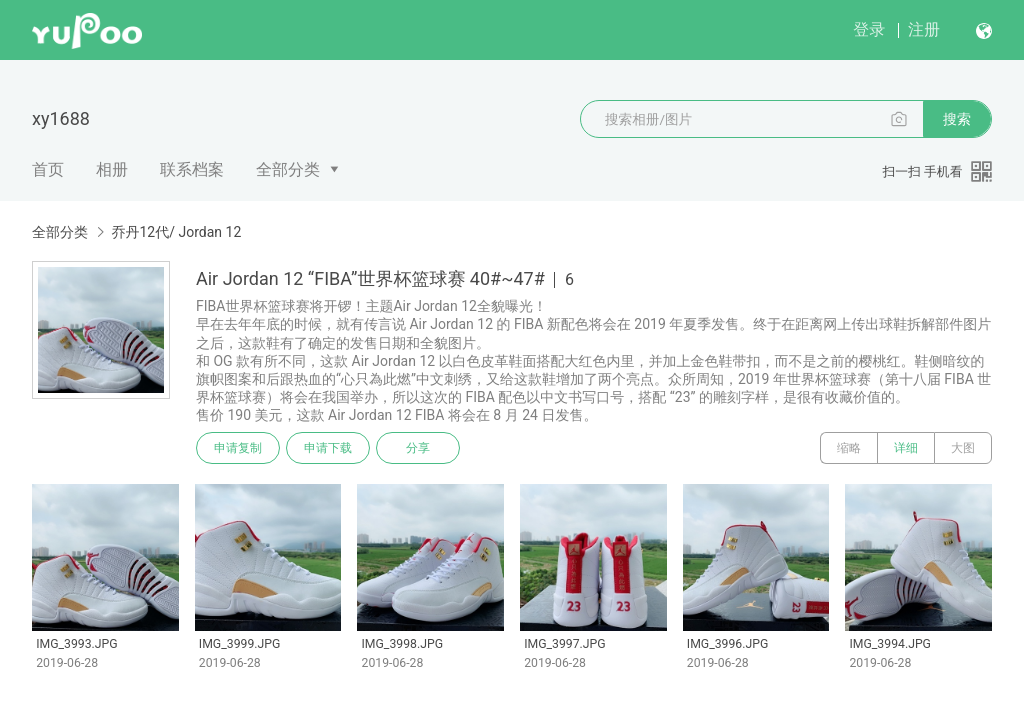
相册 (112, 169)
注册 (924, 29)
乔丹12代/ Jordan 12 (176, 232)
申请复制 (238, 448)
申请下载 (328, 448)
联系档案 (192, 169)
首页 (48, 169)
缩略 (849, 448)
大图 (963, 448)
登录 (869, 29)
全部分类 (288, 169)
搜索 (957, 119)
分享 (418, 448)
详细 (906, 448)
